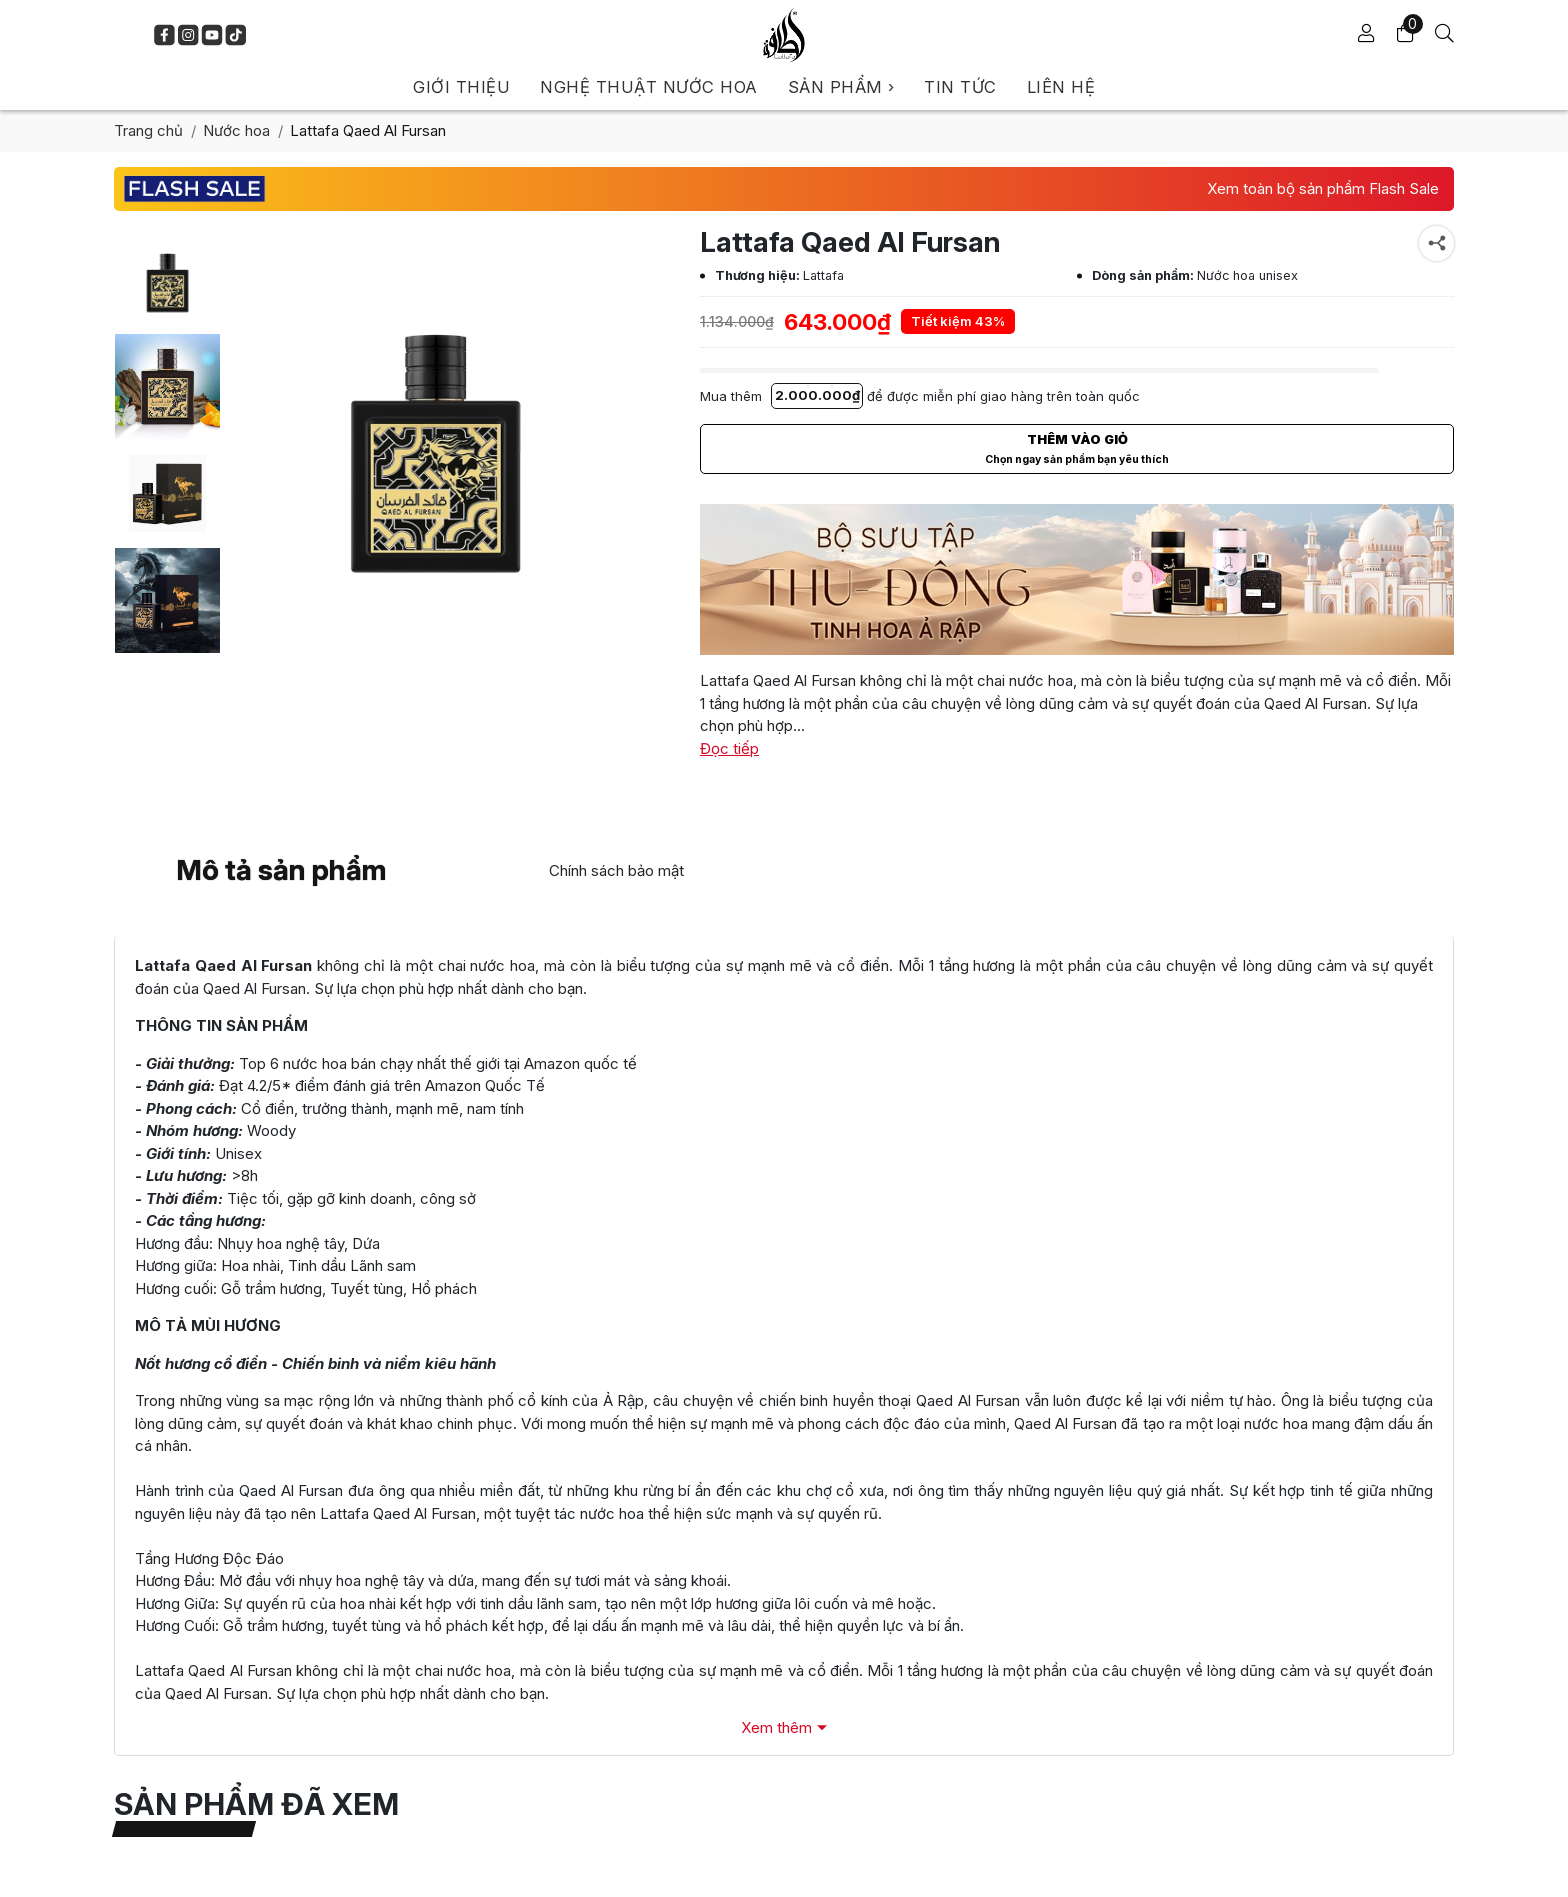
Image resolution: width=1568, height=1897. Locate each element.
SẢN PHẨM (841, 87)
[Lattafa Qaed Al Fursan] (167, 279)
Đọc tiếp (729, 748)
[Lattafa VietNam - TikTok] (236, 35)
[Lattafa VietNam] (784, 35)
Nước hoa (236, 130)
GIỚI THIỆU (461, 87)
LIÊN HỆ (1061, 87)
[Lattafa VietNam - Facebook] (164, 35)
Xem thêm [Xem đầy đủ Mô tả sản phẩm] (776, 1727)
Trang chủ (148, 130)
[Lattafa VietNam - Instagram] (188, 35)
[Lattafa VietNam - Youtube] (212, 35)
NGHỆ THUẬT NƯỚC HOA (649, 87)
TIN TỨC (960, 87)
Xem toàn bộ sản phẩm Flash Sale (1323, 188)
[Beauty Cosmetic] (1077, 579)
